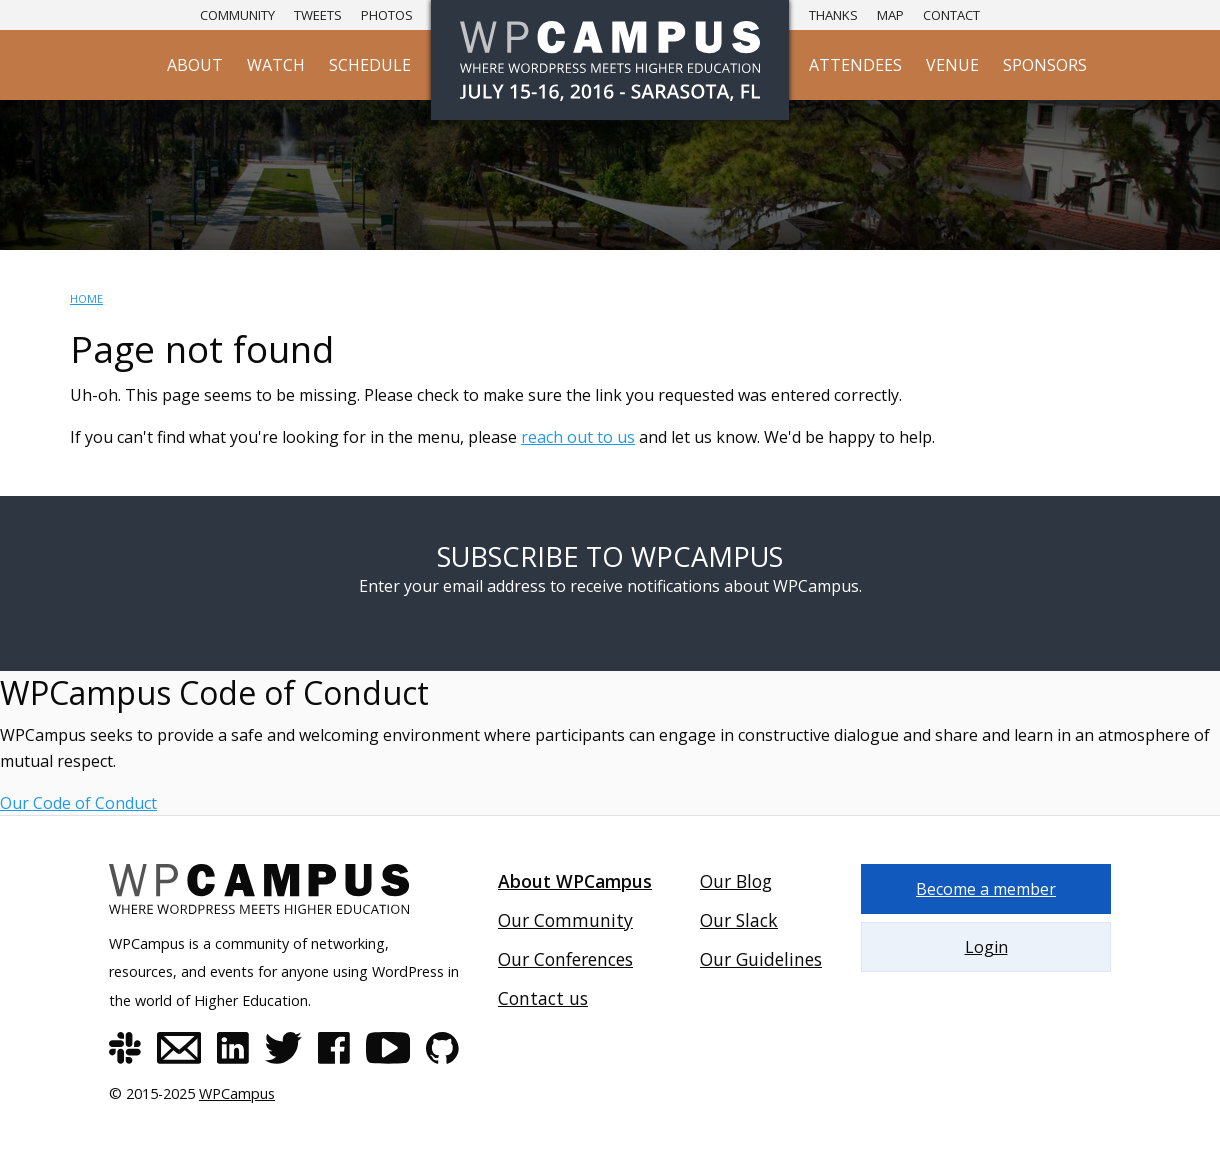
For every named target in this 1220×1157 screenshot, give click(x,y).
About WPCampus (575, 881)
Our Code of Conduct (78, 803)
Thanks (833, 15)
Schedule (370, 65)
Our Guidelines (761, 959)
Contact (951, 15)
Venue (952, 65)
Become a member (986, 889)
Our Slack (739, 920)
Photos (387, 15)
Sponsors (1045, 65)
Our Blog (736, 881)
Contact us (543, 998)
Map (890, 15)
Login (986, 947)
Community (237, 15)
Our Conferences (565, 959)
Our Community (565, 920)
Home (86, 298)
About (195, 65)
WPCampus (237, 1093)
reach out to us (578, 437)
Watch (276, 65)
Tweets (318, 15)
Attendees (855, 65)
